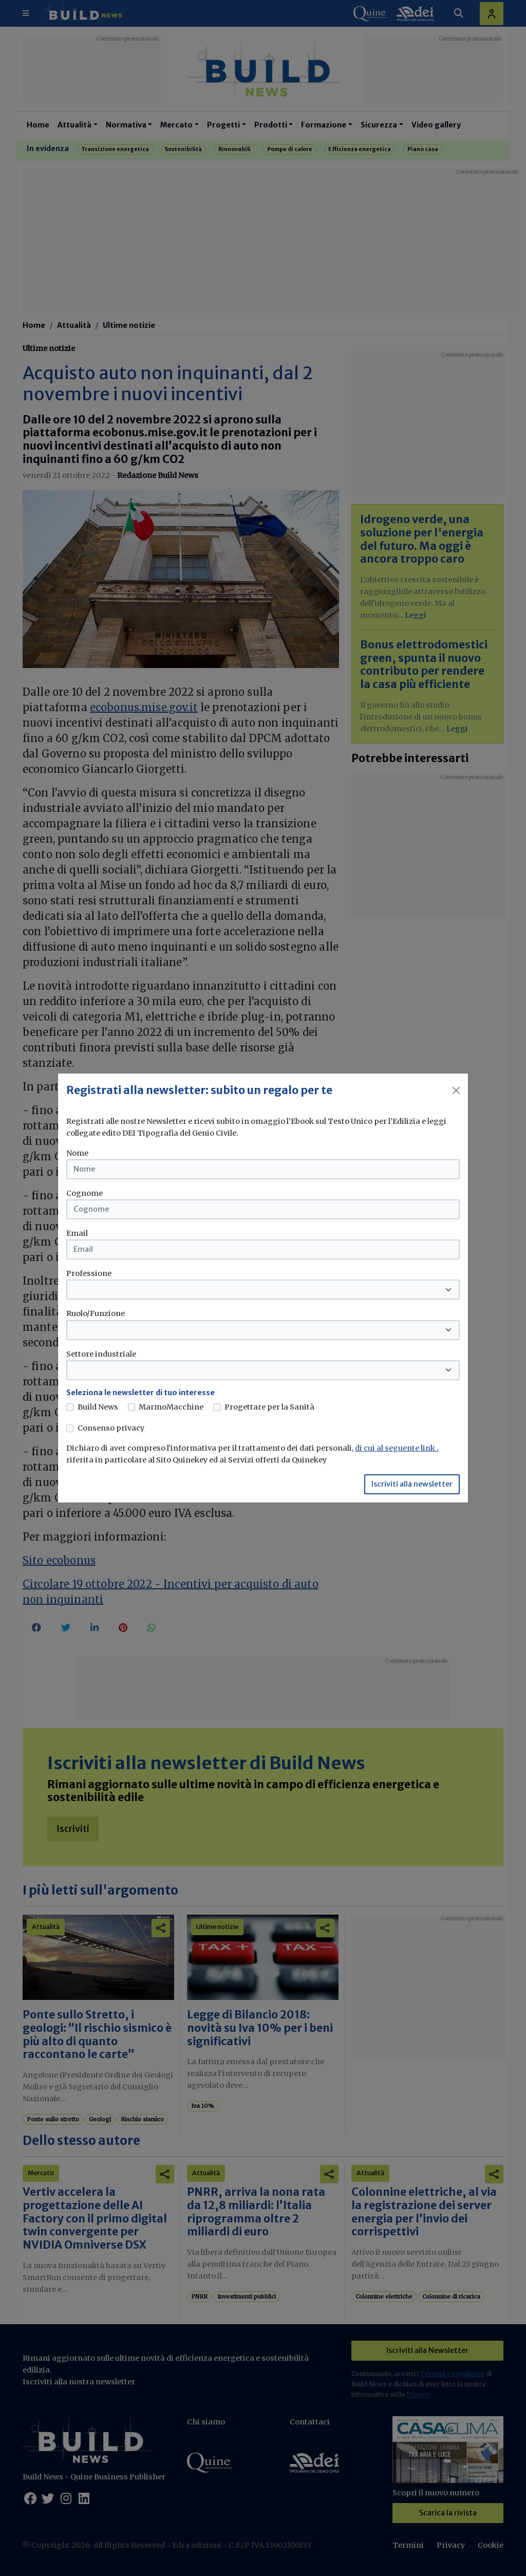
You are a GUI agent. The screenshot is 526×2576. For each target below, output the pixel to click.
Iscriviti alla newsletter (412, 1484)
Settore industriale (101, 1354)
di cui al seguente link (396, 1448)
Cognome (84, 1193)
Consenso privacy (111, 1428)
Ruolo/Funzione (95, 1313)
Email (77, 1233)
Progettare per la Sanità (269, 1407)
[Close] (456, 1090)
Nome (77, 1153)
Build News (98, 1407)
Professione (88, 1273)
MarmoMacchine (171, 1407)
